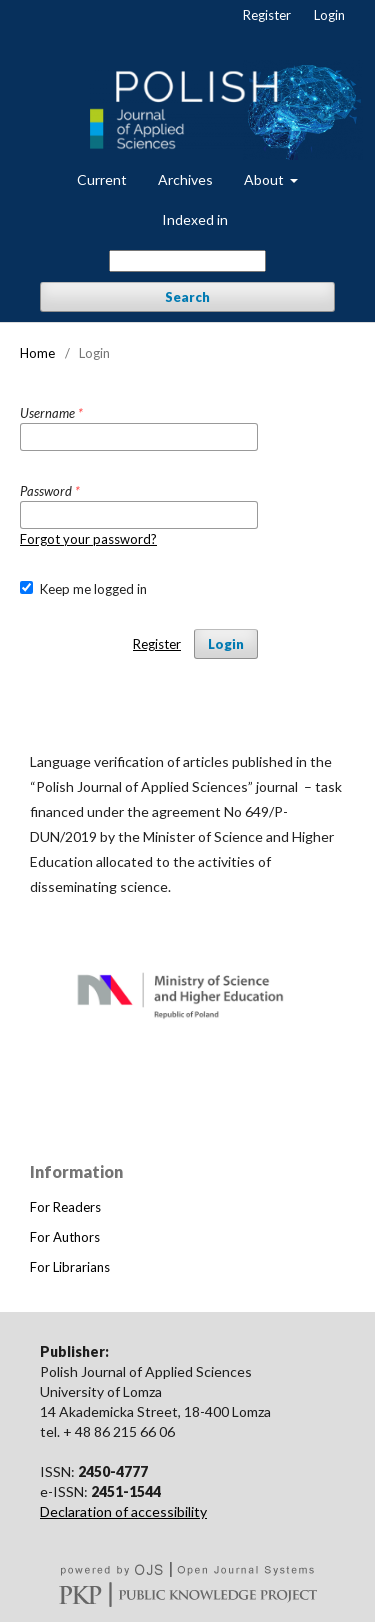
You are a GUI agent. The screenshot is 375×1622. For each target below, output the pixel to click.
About (265, 179)
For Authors (65, 1237)
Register (267, 15)
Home (37, 353)
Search (187, 297)
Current (102, 179)
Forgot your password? (88, 539)
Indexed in (195, 219)
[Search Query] (187, 261)
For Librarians (70, 1267)
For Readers (65, 1207)
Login (329, 15)
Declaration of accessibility (123, 1511)
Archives (185, 179)
